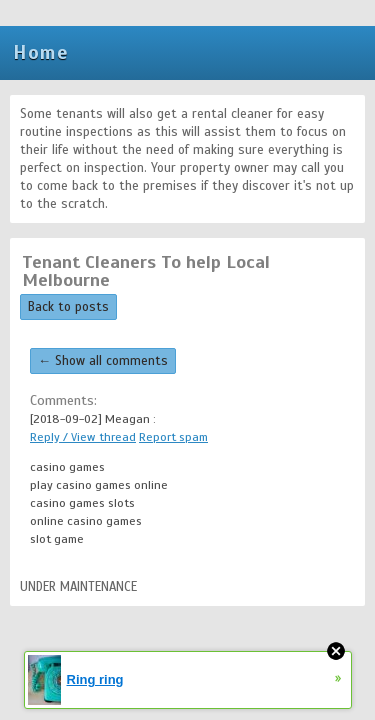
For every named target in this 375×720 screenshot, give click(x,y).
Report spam (173, 437)
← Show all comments (103, 361)
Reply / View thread (83, 437)
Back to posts (68, 307)
